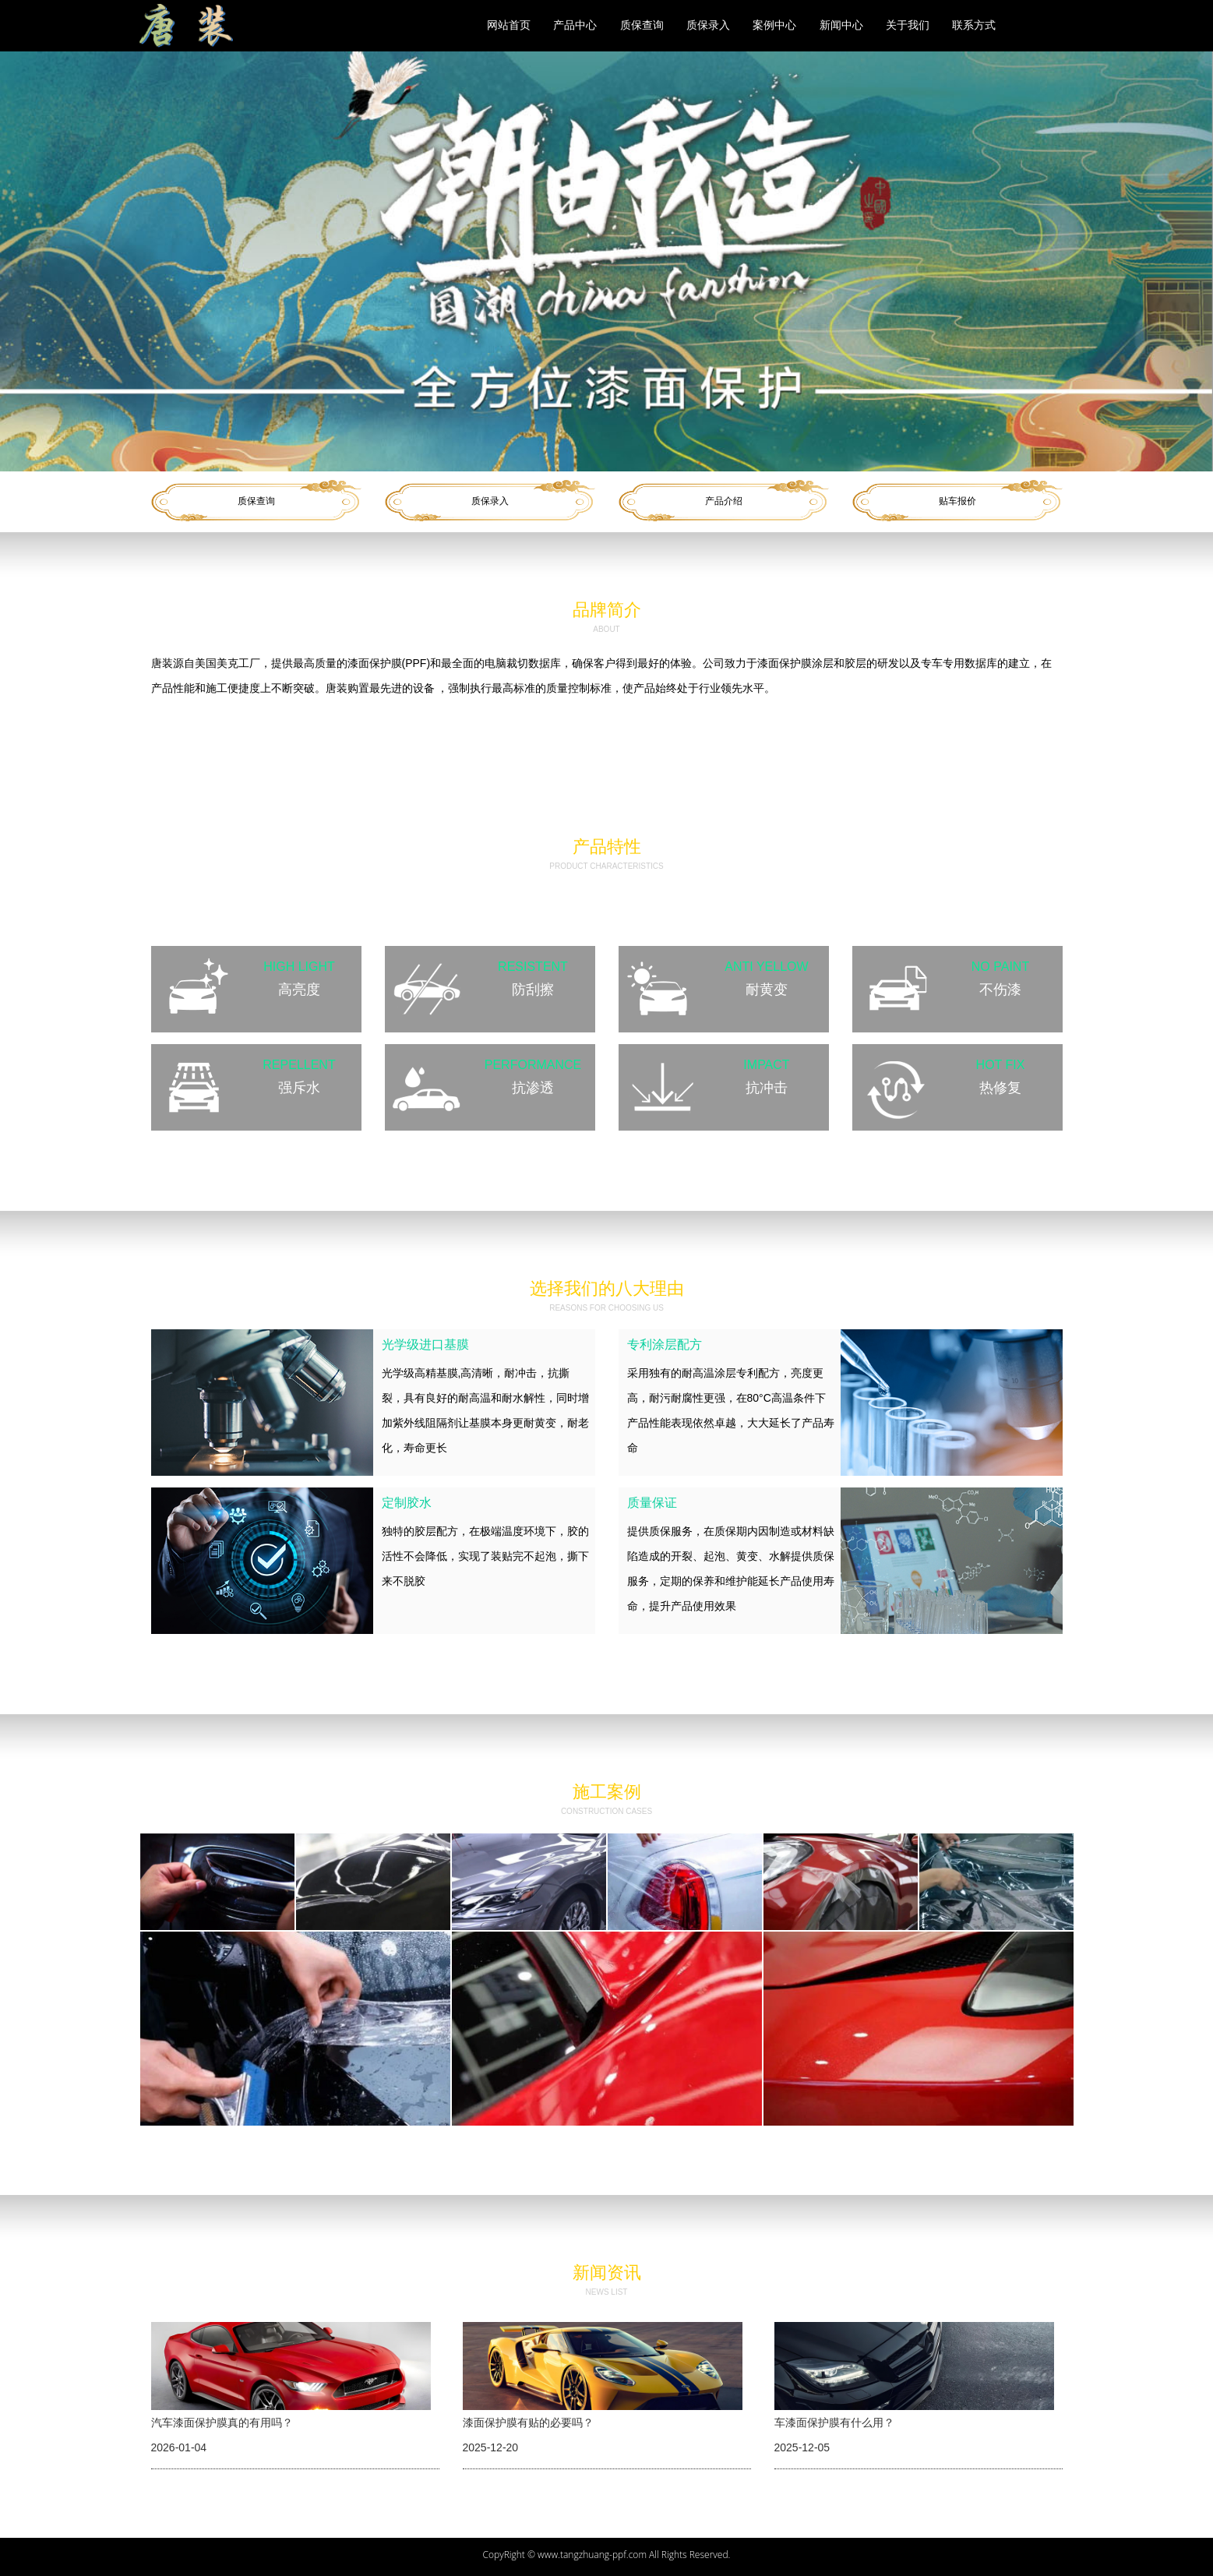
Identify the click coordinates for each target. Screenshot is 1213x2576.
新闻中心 (841, 25)
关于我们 (907, 25)
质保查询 (642, 25)
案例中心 (774, 25)
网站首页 (509, 25)
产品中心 (575, 25)
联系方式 (974, 25)
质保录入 (708, 25)
